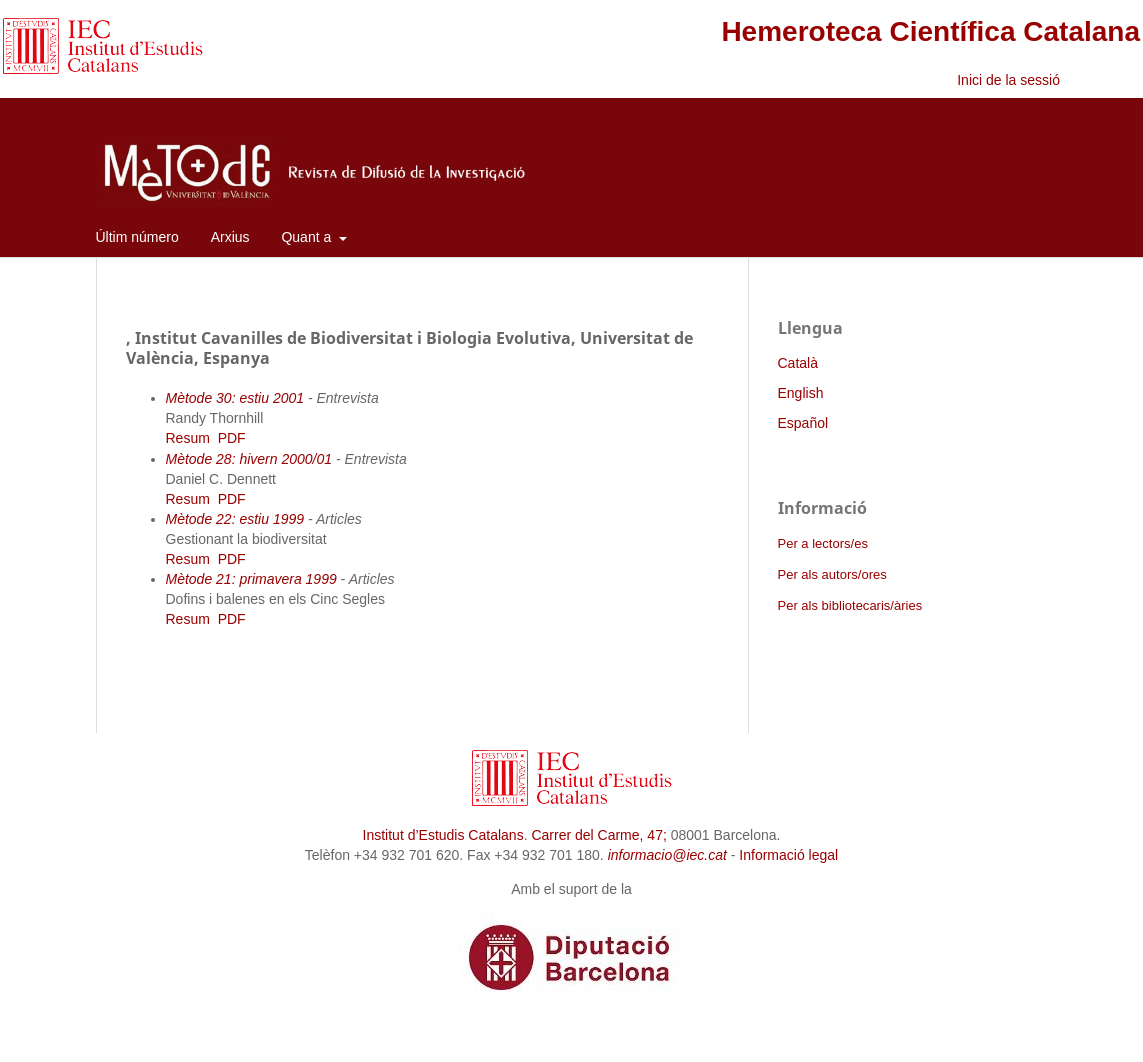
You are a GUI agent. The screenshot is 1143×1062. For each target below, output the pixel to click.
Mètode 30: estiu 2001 (235, 398)
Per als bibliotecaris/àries (850, 605)
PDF (232, 438)
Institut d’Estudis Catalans (443, 835)
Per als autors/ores (832, 574)
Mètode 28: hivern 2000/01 (249, 459)
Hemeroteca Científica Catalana (930, 31)
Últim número (137, 237)
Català (798, 363)
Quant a (308, 237)
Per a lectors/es (823, 543)
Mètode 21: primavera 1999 (251, 579)
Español (803, 423)
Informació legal (788, 855)
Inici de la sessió (1008, 80)
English (801, 393)
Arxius (230, 237)
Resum (188, 438)
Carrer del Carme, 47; (598, 835)
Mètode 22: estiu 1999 (235, 519)
